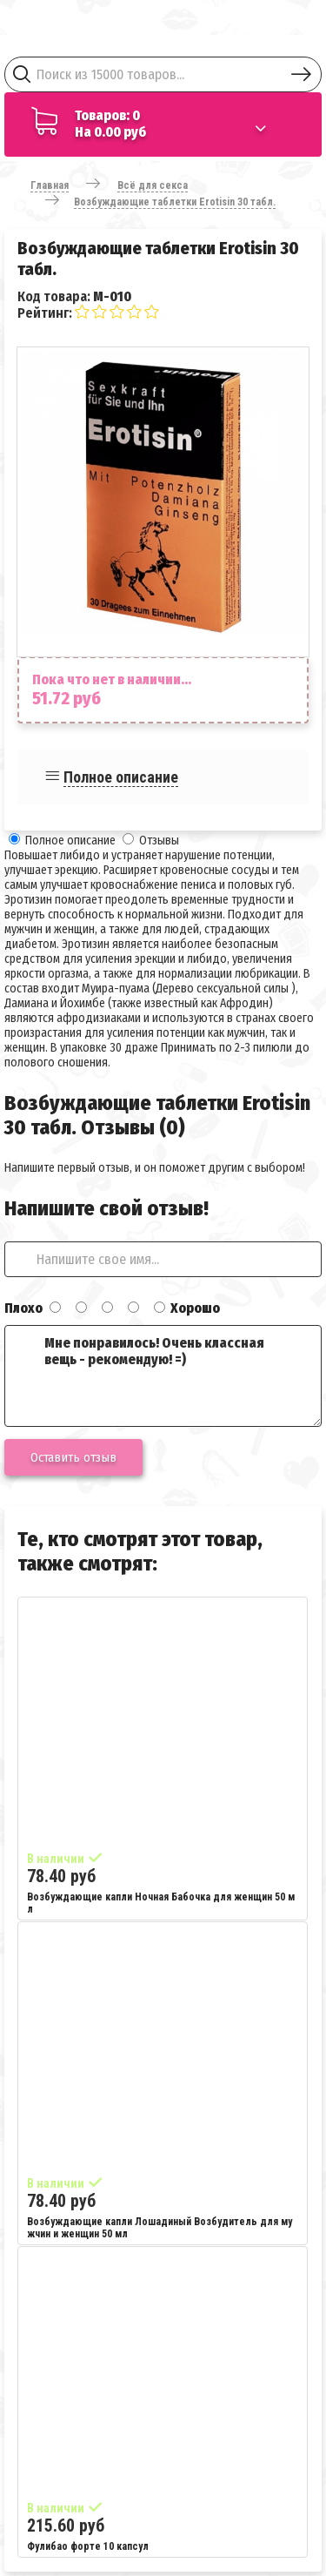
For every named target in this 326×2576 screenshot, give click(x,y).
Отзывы (159, 840)
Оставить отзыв (73, 1457)
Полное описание (120, 777)
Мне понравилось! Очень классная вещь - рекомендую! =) (163, 1376)
